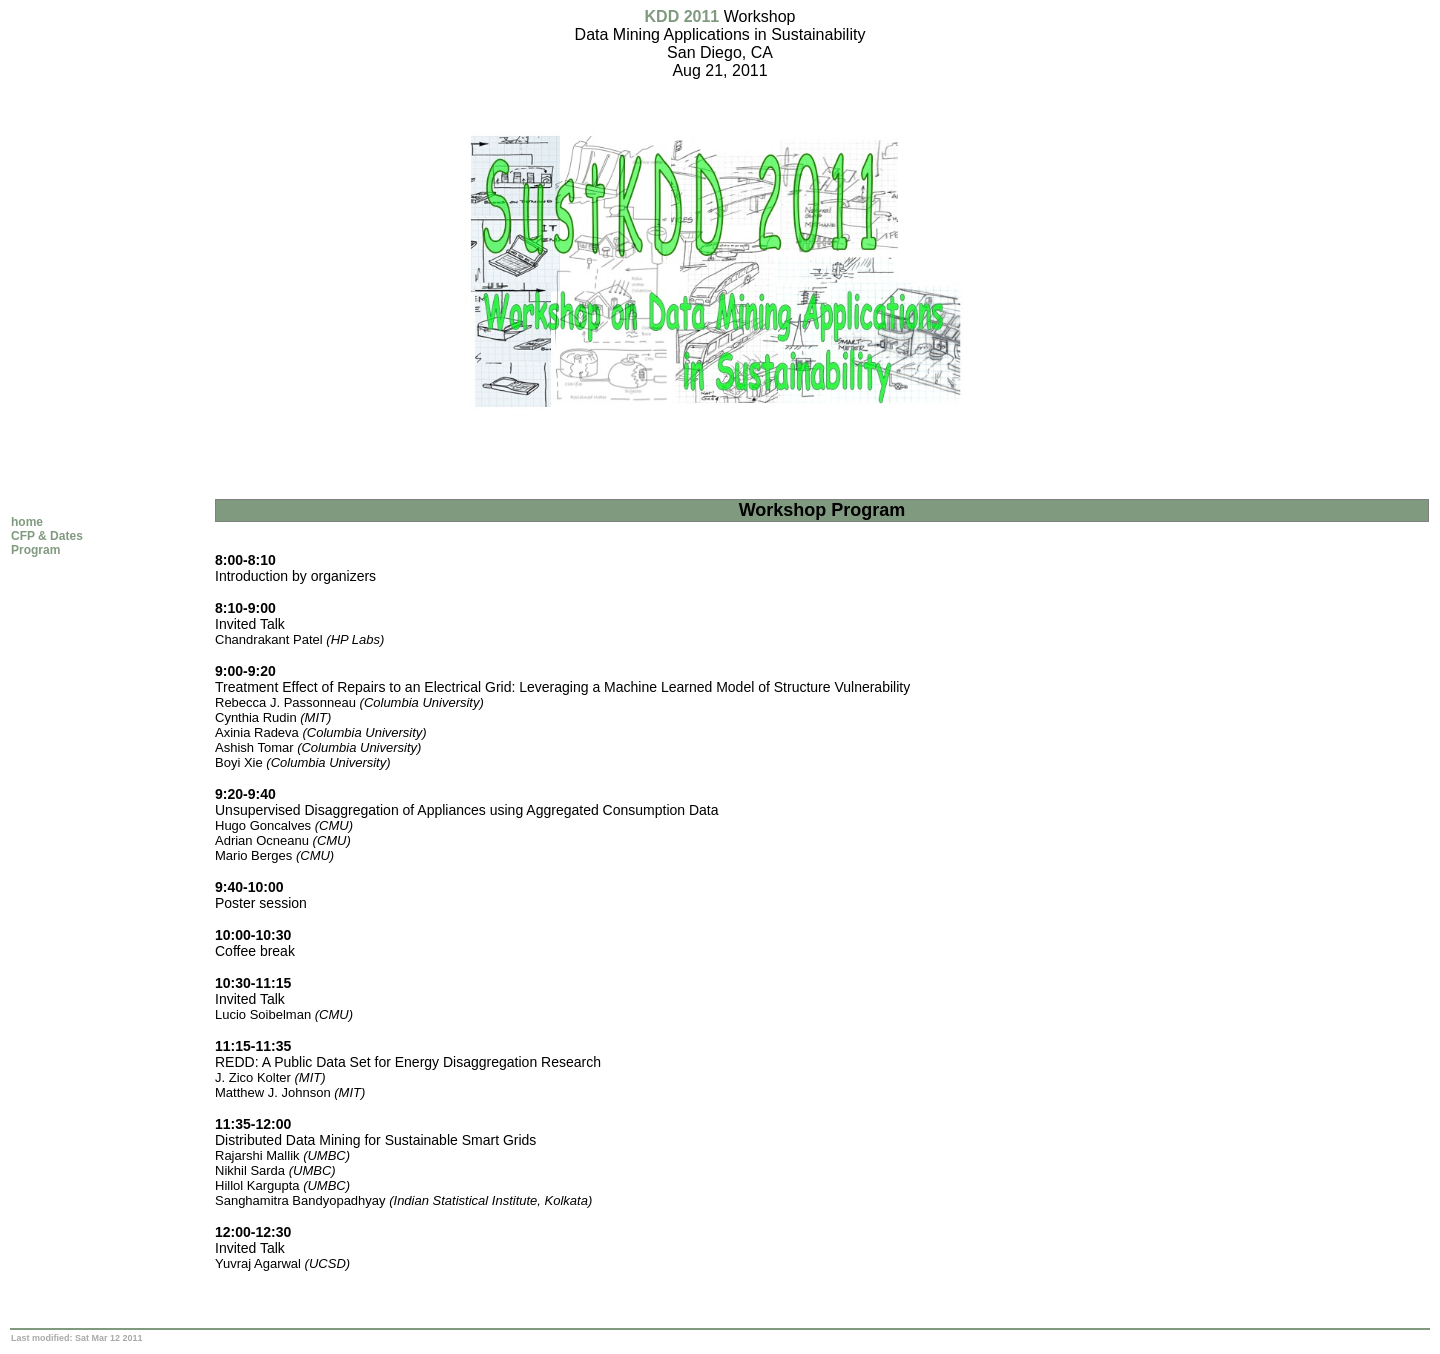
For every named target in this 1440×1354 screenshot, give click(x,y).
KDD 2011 (682, 16)
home (27, 522)
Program (35, 550)
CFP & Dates (47, 536)
